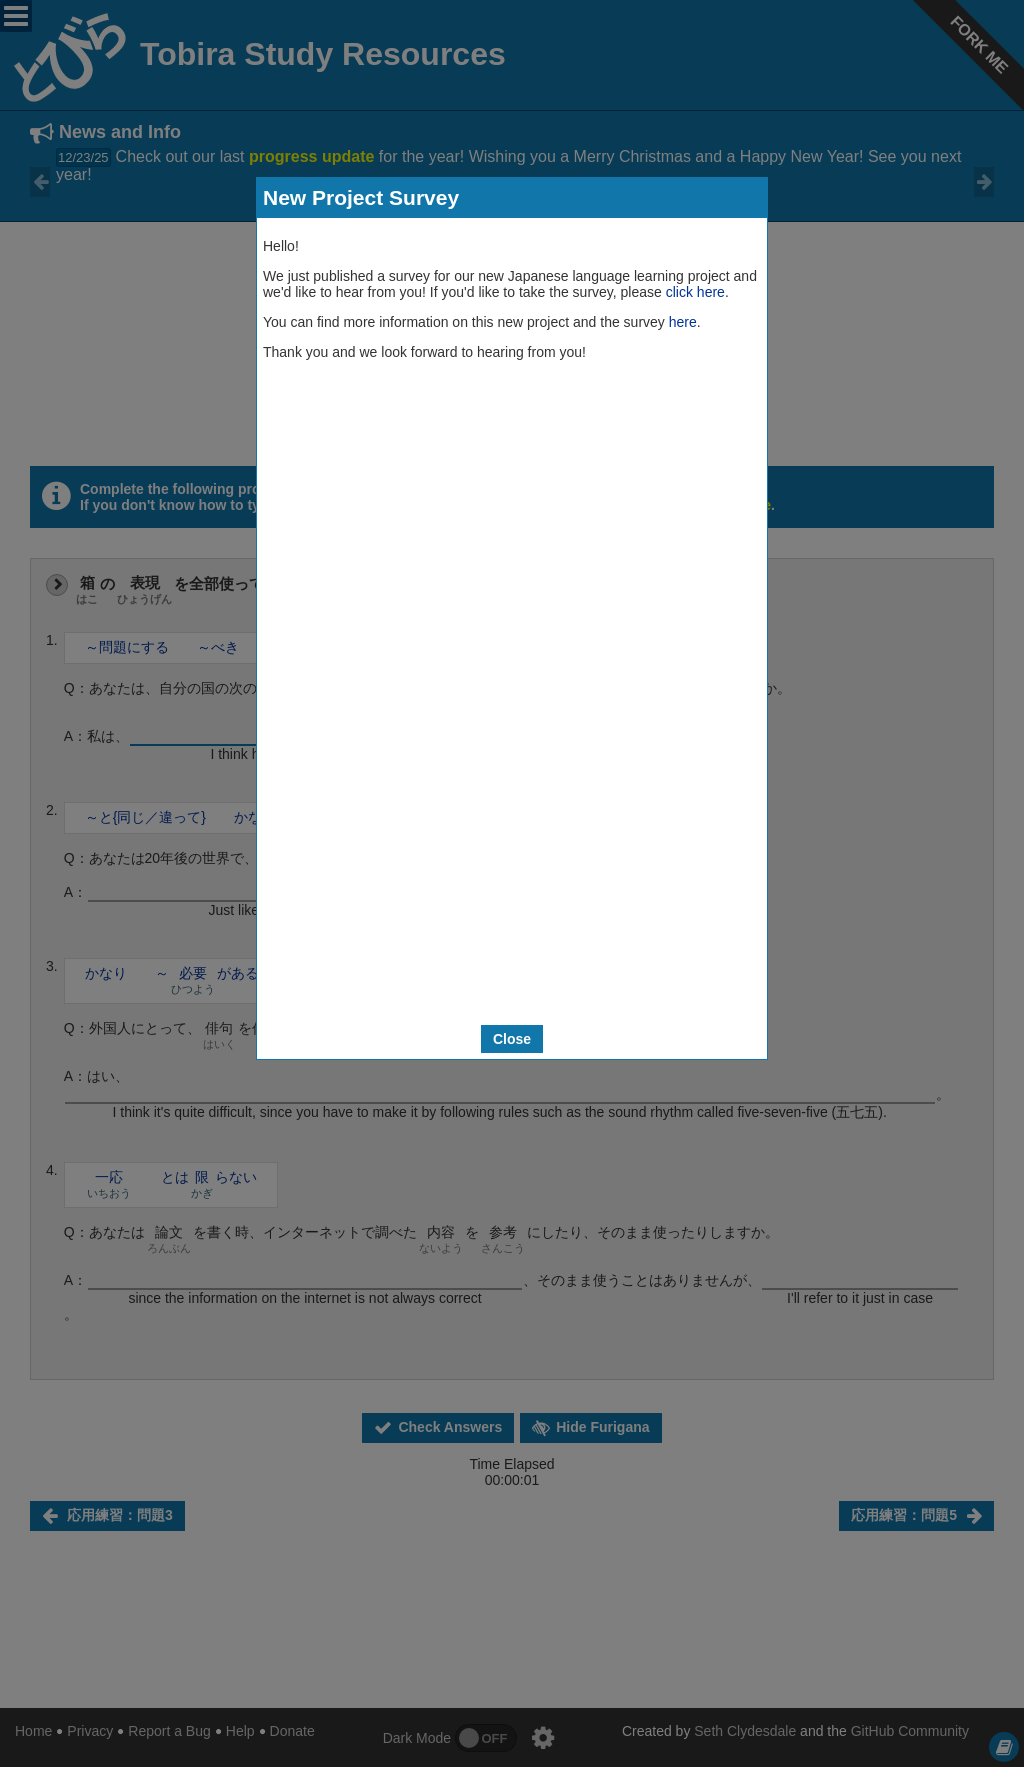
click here (695, 292)
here (683, 322)
